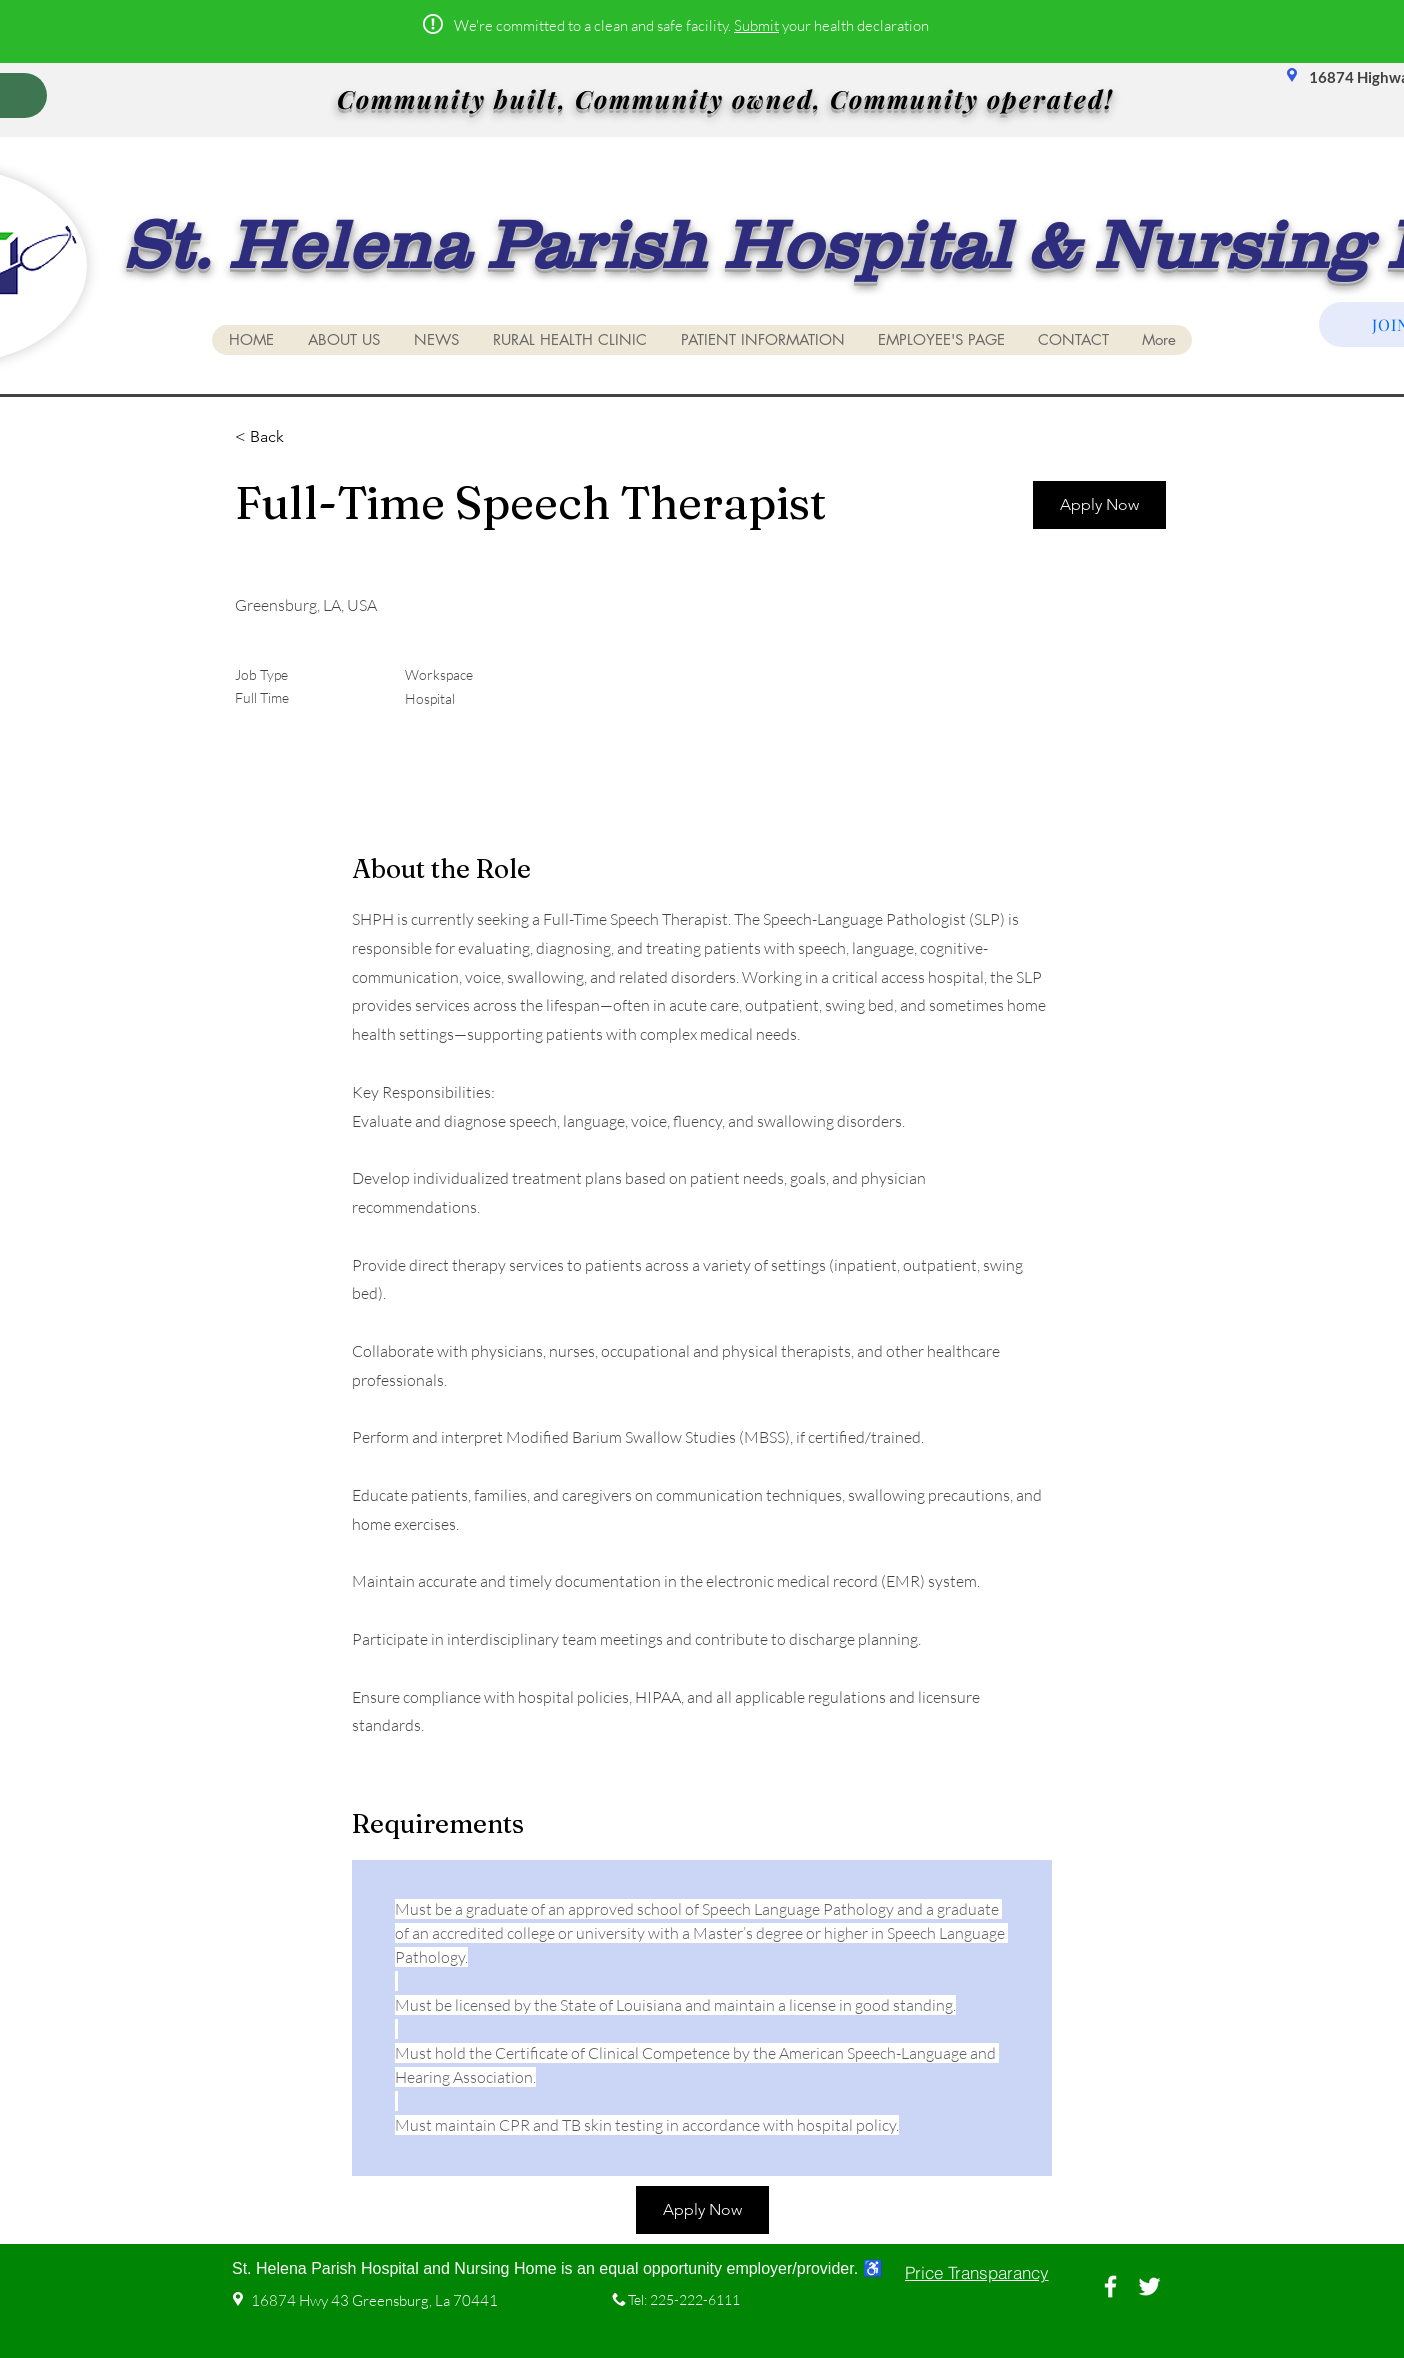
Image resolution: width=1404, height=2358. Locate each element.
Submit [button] (756, 25)
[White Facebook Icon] (1110, 2286)
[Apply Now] (1099, 505)
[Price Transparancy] (976, 2273)
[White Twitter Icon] (1149, 2286)
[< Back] (306, 437)
